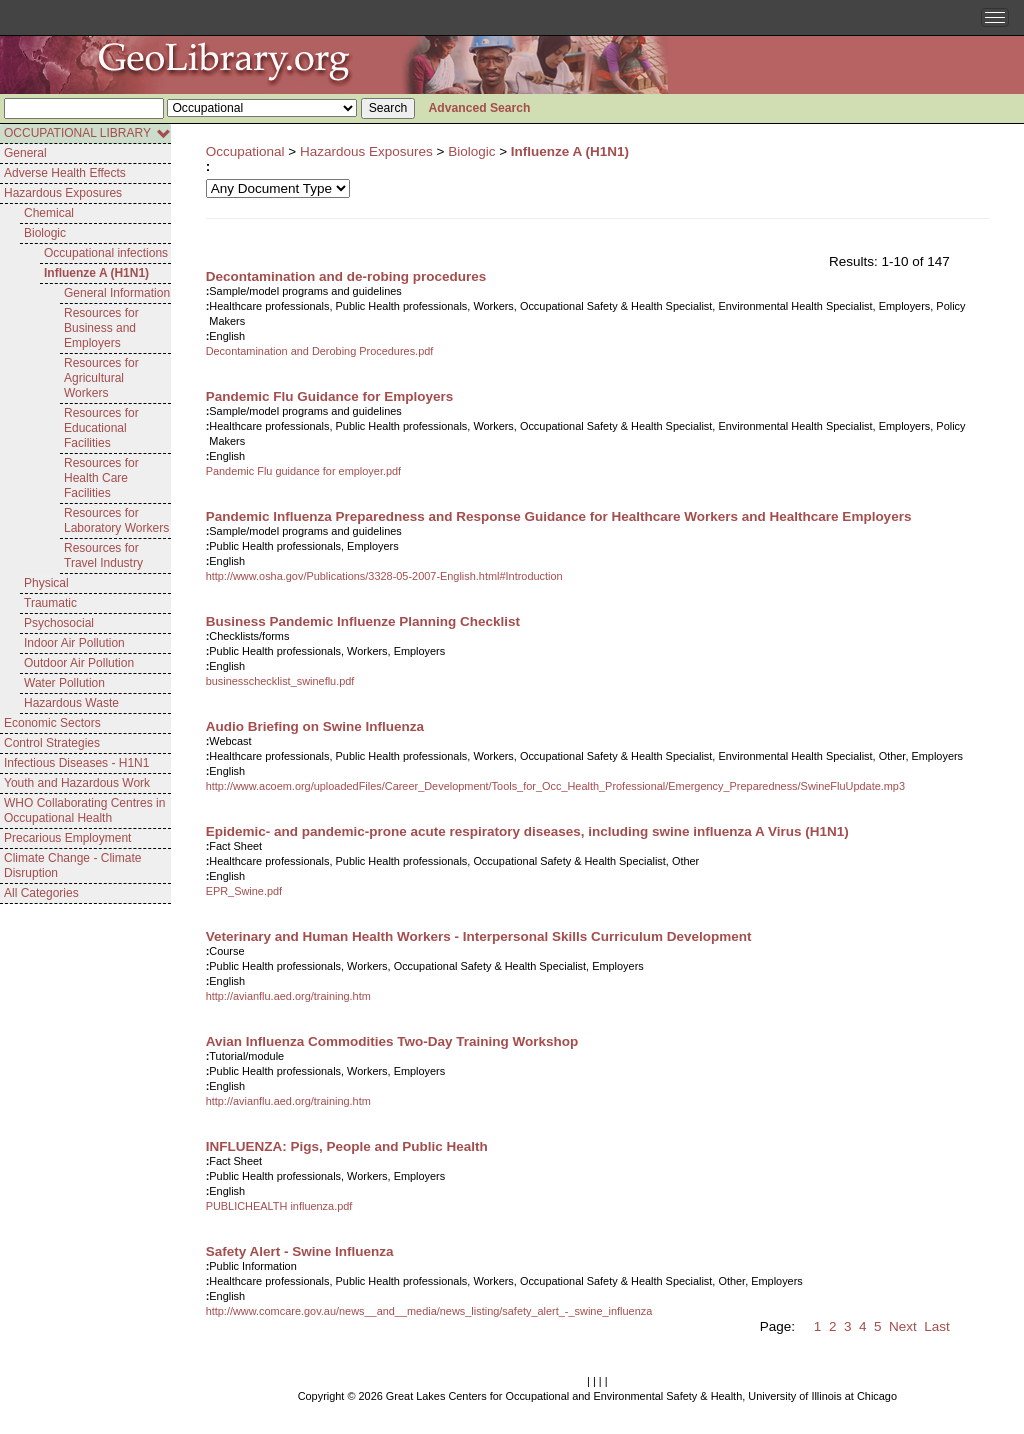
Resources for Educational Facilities (101, 428)
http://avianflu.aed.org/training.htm (288, 996)
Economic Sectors (52, 723)
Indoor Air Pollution (74, 643)
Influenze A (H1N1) (96, 273)
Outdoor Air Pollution (79, 663)
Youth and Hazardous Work (77, 783)
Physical (46, 583)
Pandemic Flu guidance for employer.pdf (304, 471)
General (25, 153)
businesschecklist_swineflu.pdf (280, 681)
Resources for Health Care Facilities (101, 478)
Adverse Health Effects (65, 173)
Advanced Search (480, 108)
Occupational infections (106, 253)
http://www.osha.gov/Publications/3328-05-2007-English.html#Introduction (384, 576)
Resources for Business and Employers (101, 328)
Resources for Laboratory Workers (116, 520)
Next (903, 1326)
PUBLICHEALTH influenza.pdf (279, 1206)
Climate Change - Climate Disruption (72, 865)
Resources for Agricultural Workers (101, 378)
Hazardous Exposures (63, 193)
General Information (117, 293)
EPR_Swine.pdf (244, 891)
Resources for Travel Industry (103, 555)
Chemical (49, 213)
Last (937, 1326)
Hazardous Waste (71, 703)
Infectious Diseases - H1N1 (76, 763)
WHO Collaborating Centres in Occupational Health (84, 810)
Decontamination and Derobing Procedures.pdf (320, 351)
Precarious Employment (67, 838)
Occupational (245, 151)
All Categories (41, 893)
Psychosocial (59, 623)
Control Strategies (52, 743)
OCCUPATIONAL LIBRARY (87, 133)
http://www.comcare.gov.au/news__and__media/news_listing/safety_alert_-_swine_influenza (429, 1311)
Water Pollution (64, 683)
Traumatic (50, 603)
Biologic (45, 233)
